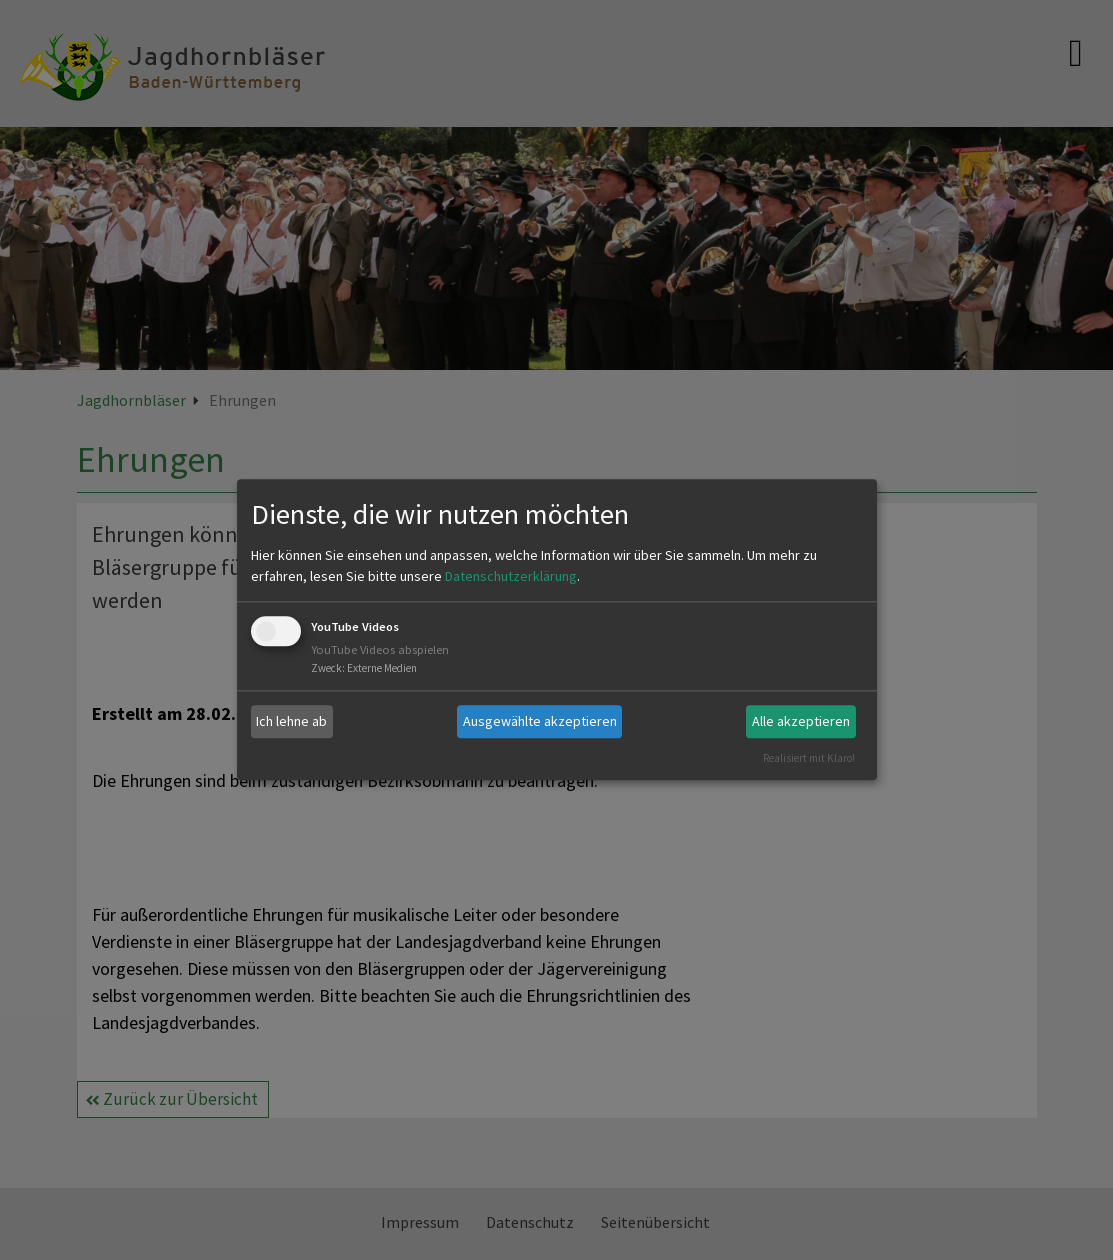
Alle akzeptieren (801, 721)
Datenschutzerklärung (511, 576)
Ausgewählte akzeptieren (540, 721)
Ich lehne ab (291, 721)
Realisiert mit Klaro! (809, 758)
